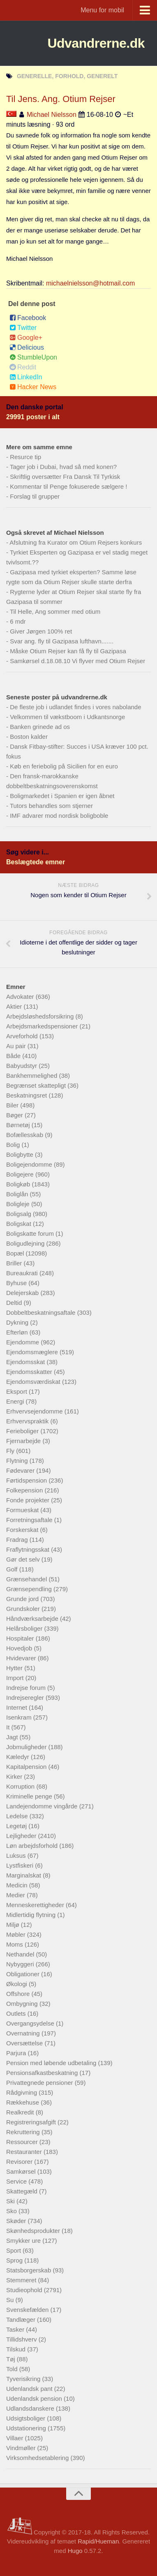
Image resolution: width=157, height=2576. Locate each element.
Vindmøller (21, 2447)
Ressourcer (22, 2141)
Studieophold (25, 2289)
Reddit (22, 367)
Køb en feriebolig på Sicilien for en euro (64, 766)
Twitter (23, 327)
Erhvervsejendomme (35, 1411)
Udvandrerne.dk (96, 43)
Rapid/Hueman (98, 2541)
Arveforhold (22, 1036)
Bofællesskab (25, 1134)
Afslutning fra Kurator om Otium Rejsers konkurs (75, 542)
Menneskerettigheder (36, 1904)
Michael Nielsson (51, 114)
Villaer (15, 2437)
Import (15, 1677)
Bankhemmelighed (32, 1075)
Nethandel (21, 1954)
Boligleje (18, 1203)
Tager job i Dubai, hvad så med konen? (63, 466)
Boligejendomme (30, 1164)
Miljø (13, 1924)
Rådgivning (22, 2092)
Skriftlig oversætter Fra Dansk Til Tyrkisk (65, 476)
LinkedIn (25, 377)
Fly (11, 1450)
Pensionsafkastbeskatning (42, 2072)
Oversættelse (25, 2043)
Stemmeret (22, 2280)
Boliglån (18, 1194)
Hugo (75, 2550)
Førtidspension (27, 1480)
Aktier (15, 1006)
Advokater (21, 996)
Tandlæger (21, 2319)
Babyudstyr (22, 1065)
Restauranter (25, 2151)
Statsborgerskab (29, 2270)
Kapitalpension (27, 1766)
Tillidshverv (22, 2339)
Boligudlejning (26, 1243)
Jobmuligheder (27, 1746)
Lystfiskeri (20, 1865)
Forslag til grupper (35, 496)
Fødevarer (21, 1470)
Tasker (16, 2329)
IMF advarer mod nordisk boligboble (59, 815)
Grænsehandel (27, 1579)
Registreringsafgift (32, 2122)
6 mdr (17, 621)
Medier (16, 1894)
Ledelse (18, 1815)
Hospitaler (21, 1638)
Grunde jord (23, 1598)
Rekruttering (24, 2131)
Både (14, 1055)
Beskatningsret (27, 1095)
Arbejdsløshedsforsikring (40, 1016)
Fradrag (18, 1539)
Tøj (11, 2359)
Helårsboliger (25, 1628)
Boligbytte (20, 1154)
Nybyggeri (21, 1964)
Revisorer (20, 2161)
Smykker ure (24, 2240)
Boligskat (19, 1223)
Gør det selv (24, 1559)
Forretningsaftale (30, 1519)
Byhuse (17, 1282)
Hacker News (32, 386)
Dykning (18, 1322)
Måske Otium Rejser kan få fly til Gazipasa (68, 650)
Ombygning (22, 2003)
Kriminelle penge (30, 1796)
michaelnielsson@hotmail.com (90, 283)
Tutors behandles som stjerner (51, 805)
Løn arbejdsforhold (32, 1845)
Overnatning (24, 2033)
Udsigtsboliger (26, 2418)
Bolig (14, 1144)
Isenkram (19, 1717)
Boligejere (20, 1174)
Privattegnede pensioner (40, 2082)
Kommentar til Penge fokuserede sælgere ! (68, 486)
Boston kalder (29, 736)
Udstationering (27, 2428)
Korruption (21, 1786)
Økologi (17, 1983)
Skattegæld (22, 2191)
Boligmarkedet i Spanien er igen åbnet (62, 795)
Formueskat (23, 1509)
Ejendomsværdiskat (34, 1381)
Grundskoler (24, 1608)
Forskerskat (23, 1529)
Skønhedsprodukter (34, 2230)
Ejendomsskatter (30, 1371)
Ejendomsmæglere (33, 1351)
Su (11, 2299)
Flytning (18, 1460)
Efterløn (18, 1332)
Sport (14, 2250)
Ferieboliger (23, 1430)
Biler (13, 1105)
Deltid (15, 1302)
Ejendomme (23, 1342)
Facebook (27, 317)
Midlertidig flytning (31, 1914)
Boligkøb (19, 1184)
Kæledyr (18, 1756)
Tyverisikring (24, 2378)
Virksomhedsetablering (38, 2457)
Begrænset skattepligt (36, 1085)
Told (12, 2368)
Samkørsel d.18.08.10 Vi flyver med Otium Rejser (77, 660)
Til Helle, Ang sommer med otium (55, 611)
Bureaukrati (22, 1272)
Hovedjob (20, 1648)
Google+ (25, 337)
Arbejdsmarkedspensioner (42, 1026)
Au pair (17, 1045)
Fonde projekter (28, 1500)
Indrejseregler (26, 1697)
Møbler (16, 1934)
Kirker (15, 1776)
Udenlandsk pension (35, 2398)
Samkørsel (21, 2171)
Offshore (18, 1993)
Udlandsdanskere (31, 2408)
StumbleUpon (33, 357)
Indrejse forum (26, 1687)
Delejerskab (23, 1292)
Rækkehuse (23, 2102)
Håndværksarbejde (33, 1618)
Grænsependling (29, 1588)
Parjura (17, 2052)
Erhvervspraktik (28, 1421)
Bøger (15, 1115)
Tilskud (16, 2349)
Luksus (17, 1855)
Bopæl (16, 1253)
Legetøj (17, 1825)
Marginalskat (24, 1875)
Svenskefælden (28, 2309)
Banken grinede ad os (40, 726)
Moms (15, 1944)
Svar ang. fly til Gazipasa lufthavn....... (61, 641)
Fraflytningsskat (28, 1549)
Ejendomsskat (26, 1361)
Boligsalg (19, 1213)
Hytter (15, 1667)
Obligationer (23, 1973)
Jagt (13, 1737)
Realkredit (21, 2112)
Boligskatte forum (30, 1233)
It (9, 1727)
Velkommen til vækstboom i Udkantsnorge (67, 716)
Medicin (17, 1885)
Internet (17, 1707)
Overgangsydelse (31, 2023)
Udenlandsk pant (30, 2388)
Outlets (17, 2013)
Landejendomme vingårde (42, 1806)
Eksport (17, 1391)
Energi (16, 1401)
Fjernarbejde (24, 1440)
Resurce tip (25, 456)
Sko (12, 2210)
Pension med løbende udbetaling (52, 2062)
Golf (12, 1569)
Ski (11, 2201)
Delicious (26, 347)
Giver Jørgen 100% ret (41, 631)
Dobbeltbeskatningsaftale (41, 1312)
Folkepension (25, 1490)
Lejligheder (22, 1835)
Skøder (17, 2220)
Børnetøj (19, 1124)
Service (17, 2181)
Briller (15, 1263)
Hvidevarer (22, 1658)
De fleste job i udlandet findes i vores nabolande (75, 706)
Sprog (15, 2260)
